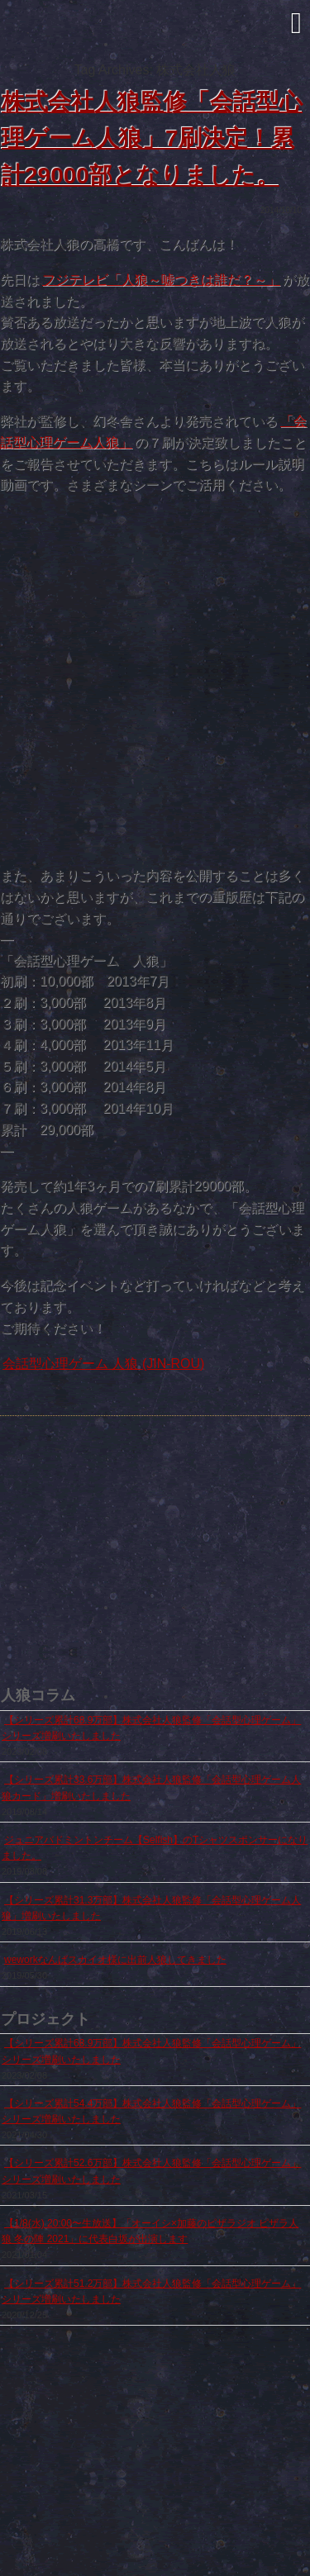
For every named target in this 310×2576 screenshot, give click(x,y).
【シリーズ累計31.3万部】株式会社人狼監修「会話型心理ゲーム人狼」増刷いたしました (151, 1908)
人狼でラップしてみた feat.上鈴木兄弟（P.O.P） (211, 1606)
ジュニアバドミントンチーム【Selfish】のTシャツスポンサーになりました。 (155, 1847)
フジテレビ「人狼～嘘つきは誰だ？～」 (161, 280)
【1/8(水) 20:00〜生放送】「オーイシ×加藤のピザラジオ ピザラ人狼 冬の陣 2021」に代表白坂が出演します (150, 2231)
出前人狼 (99, 1606)
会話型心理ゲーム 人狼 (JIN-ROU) (103, 1364)
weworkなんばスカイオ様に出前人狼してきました (115, 1959)
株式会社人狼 (155, 34)
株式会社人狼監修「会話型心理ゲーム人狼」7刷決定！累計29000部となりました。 (152, 139)
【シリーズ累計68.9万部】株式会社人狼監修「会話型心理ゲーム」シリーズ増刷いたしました (151, 1728)
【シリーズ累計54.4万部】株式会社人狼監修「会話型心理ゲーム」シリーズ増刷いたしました (151, 2111)
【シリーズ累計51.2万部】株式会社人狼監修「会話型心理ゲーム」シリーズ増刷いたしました (151, 2291)
